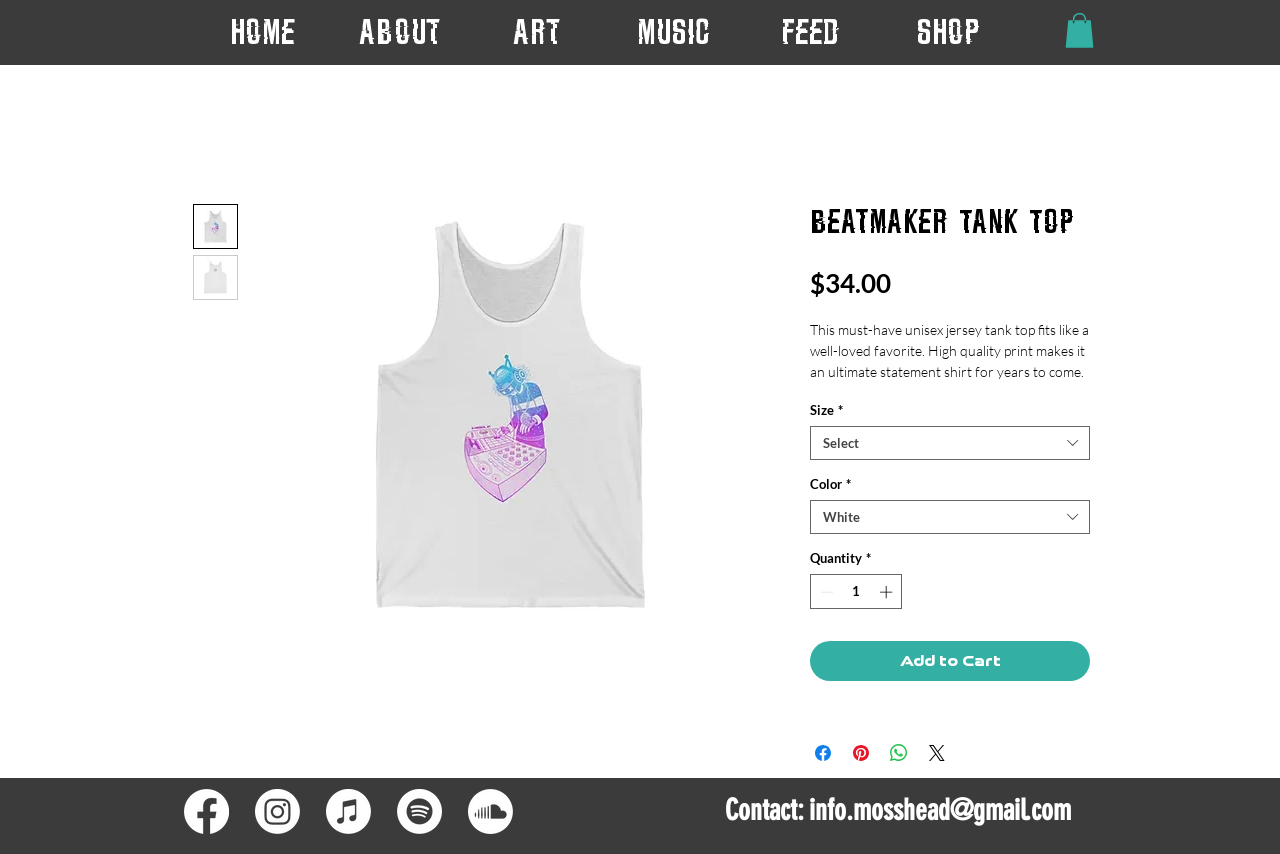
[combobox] (950, 443)
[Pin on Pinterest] (861, 753)
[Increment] (888, 592)
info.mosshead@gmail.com (940, 810)
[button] (536, 31)
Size (826, 410)
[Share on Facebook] (823, 753)
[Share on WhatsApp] (899, 753)
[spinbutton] (856, 592)
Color (830, 484)
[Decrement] (825, 592)
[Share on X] (937, 753)
